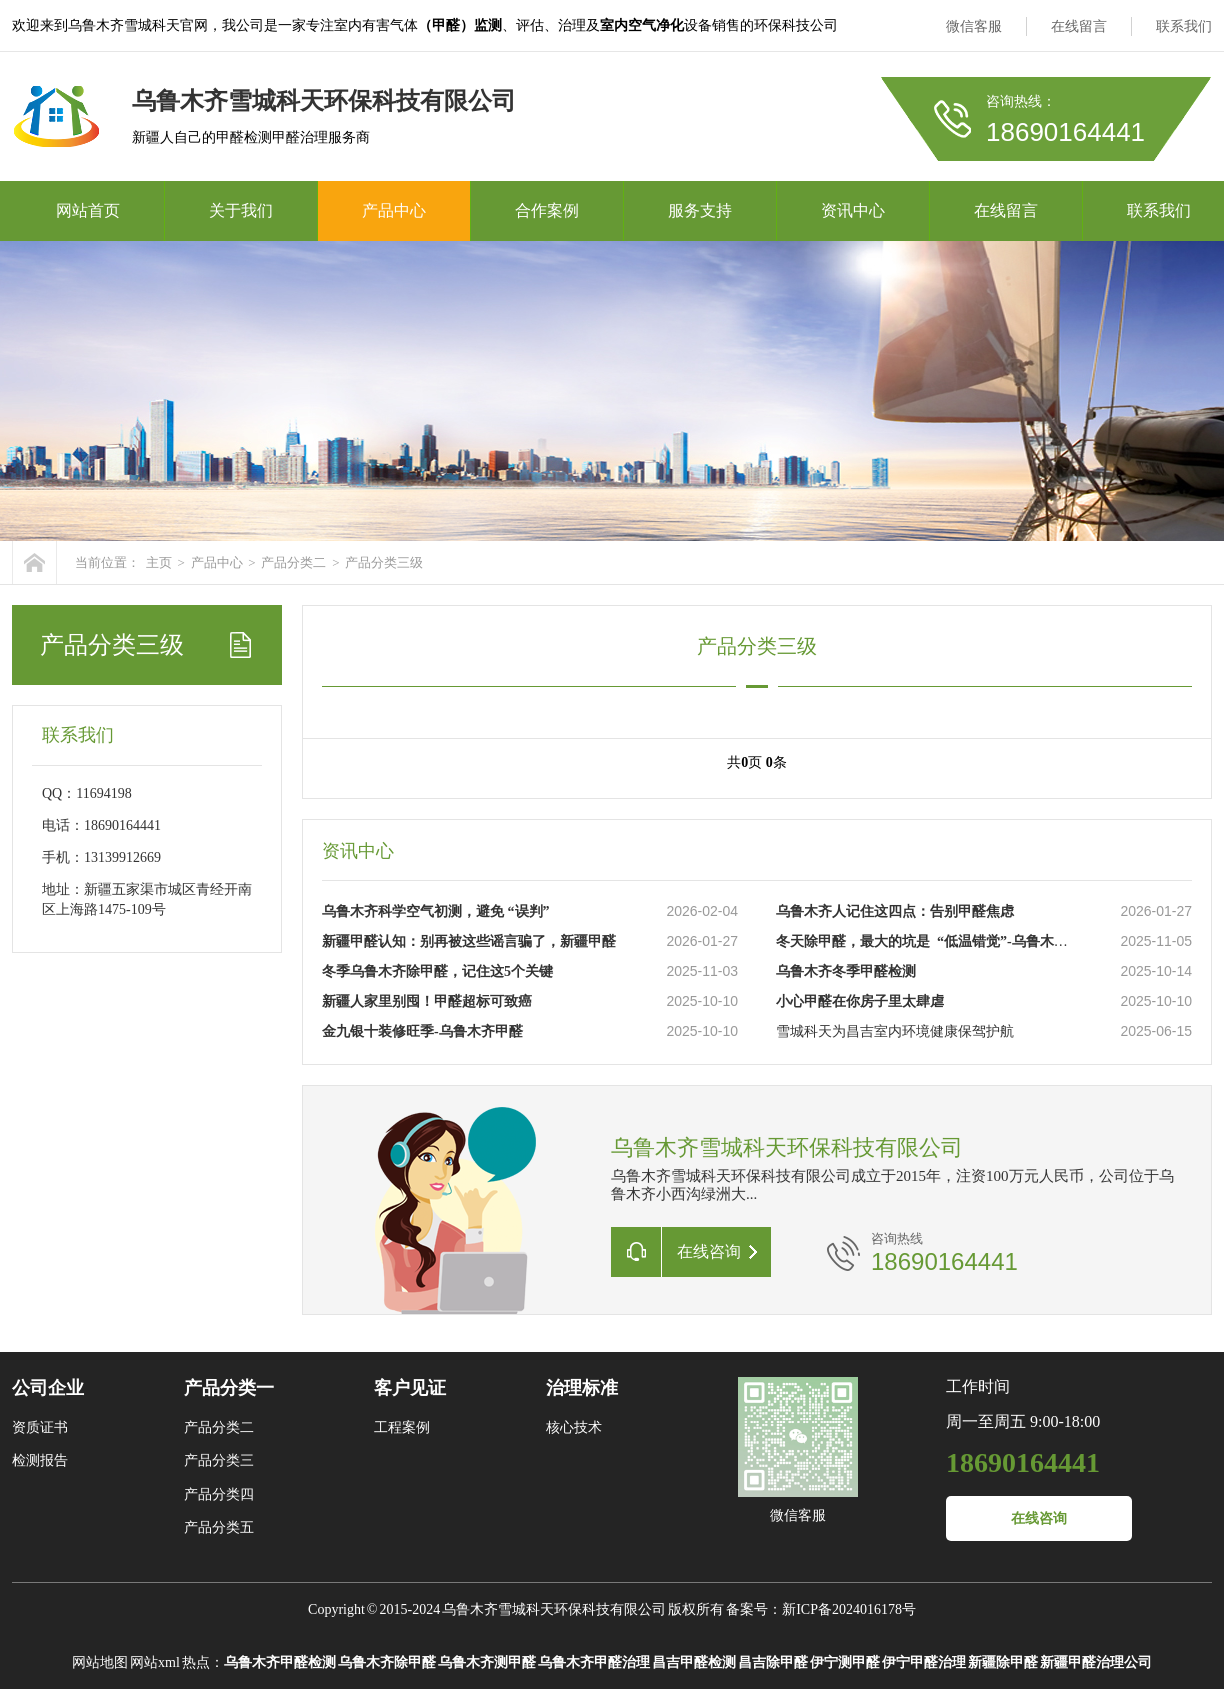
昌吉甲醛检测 (694, 1662)
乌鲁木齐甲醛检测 (280, 1662)
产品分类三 (219, 1460)
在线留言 (1079, 26)
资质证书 (40, 1427)
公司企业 (48, 1388)
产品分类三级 (384, 562)
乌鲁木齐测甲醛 (487, 1662)
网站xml (155, 1662)
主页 (159, 562)
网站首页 (88, 210)
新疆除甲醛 (1003, 1662)
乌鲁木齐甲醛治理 (594, 1662)
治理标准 (582, 1388)
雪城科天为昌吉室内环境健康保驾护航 (895, 1031)
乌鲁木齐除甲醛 (387, 1662)
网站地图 (100, 1662)
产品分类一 (229, 1388)
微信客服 (974, 26)
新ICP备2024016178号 (849, 1609)
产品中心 (394, 210)
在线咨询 (1039, 1518)
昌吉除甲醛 (773, 1662)
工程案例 (402, 1427)
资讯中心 (853, 210)
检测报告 (40, 1460)
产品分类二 (293, 562)
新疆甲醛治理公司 (1096, 1662)
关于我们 (241, 210)
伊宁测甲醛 (845, 1662)
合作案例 (547, 210)
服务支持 (700, 210)
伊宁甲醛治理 (924, 1662)
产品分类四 (219, 1494)
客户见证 (410, 1388)
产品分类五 (219, 1527)
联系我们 (1184, 26)
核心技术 (574, 1427)
